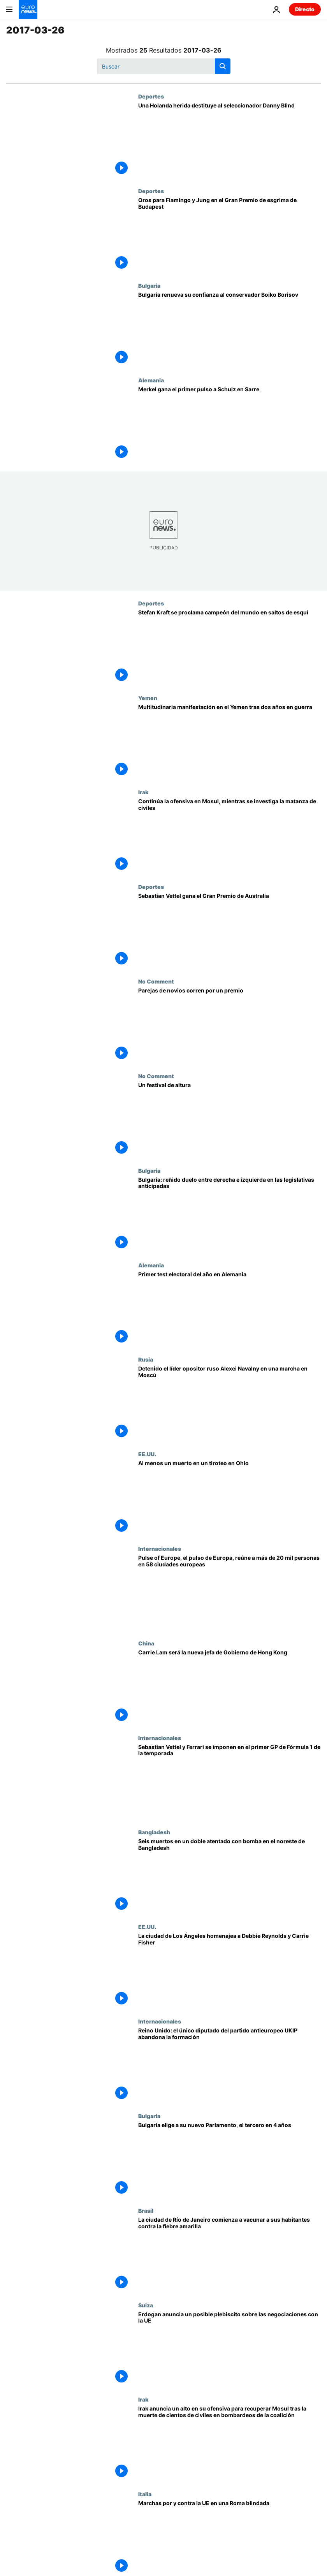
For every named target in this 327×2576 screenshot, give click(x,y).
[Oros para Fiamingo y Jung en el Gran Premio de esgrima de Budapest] (229, 235)
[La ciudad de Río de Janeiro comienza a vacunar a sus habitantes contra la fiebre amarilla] (229, 2255)
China (146, 1643)
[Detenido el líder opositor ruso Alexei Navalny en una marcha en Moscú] (229, 1403)
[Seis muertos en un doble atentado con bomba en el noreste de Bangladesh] (229, 1876)
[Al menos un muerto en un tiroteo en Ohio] (229, 1498)
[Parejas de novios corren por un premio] (229, 1025)
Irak (143, 792)
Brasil (145, 2210)
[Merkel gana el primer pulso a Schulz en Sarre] (229, 424)
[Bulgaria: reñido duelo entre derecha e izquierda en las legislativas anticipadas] (229, 1215)
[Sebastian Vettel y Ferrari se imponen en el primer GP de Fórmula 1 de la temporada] (229, 1782)
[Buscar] (163, 66)
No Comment (156, 981)
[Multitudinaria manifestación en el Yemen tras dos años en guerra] (229, 742)
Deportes (151, 96)
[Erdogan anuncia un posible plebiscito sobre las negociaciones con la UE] (229, 2349)
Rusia (145, 1359)
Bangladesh (154, 1832)
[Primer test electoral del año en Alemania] (229, 1309)
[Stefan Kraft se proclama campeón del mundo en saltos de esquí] (229, 647)
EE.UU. (147, 1454)
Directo (305, 9)
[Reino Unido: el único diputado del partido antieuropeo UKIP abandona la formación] (229, 2065)
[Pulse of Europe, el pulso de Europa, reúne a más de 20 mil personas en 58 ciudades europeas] (229, 1593)
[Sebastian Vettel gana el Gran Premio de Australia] (229, 931)
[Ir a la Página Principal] (28, 9)
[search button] (222, 66)
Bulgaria (149, 285)
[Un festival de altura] (229, 1120)
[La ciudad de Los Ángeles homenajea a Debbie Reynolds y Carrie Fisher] (229, 1971)
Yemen (147, 698)
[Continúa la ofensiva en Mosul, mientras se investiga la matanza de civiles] (229, 836)
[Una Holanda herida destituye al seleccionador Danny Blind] (229, 140)
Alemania (151, 380)
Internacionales (159, 1548)
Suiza (145, 2305)
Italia (144, 2494)
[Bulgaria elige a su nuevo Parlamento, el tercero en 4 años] (229, 2160)
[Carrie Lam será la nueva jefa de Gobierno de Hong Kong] (229, 1687)
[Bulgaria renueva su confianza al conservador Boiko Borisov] (229, 330)
